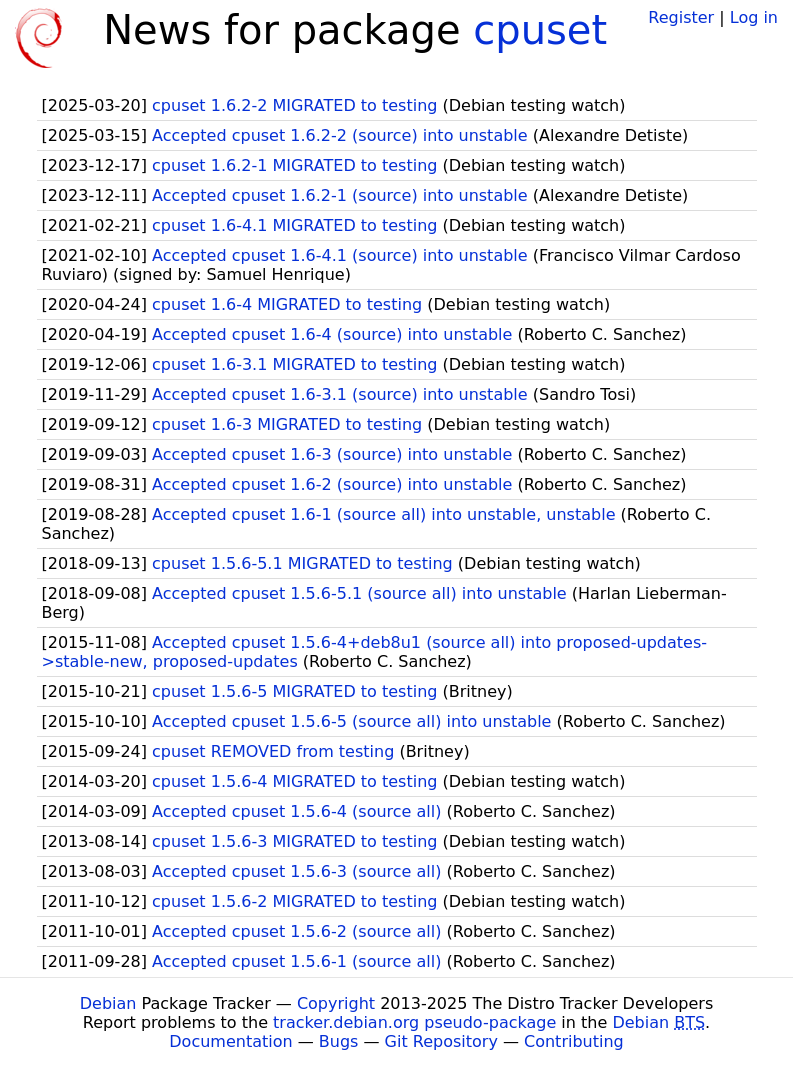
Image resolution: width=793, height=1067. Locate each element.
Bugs (339, 1041)
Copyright (336, 1003)
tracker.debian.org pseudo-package (414, 1022)
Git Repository (441, 1041)
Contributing (574, 1041)
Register (681, 17)
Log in (754, 17)
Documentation (230, 1041)
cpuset (540, 30)
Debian (108, 1003)
